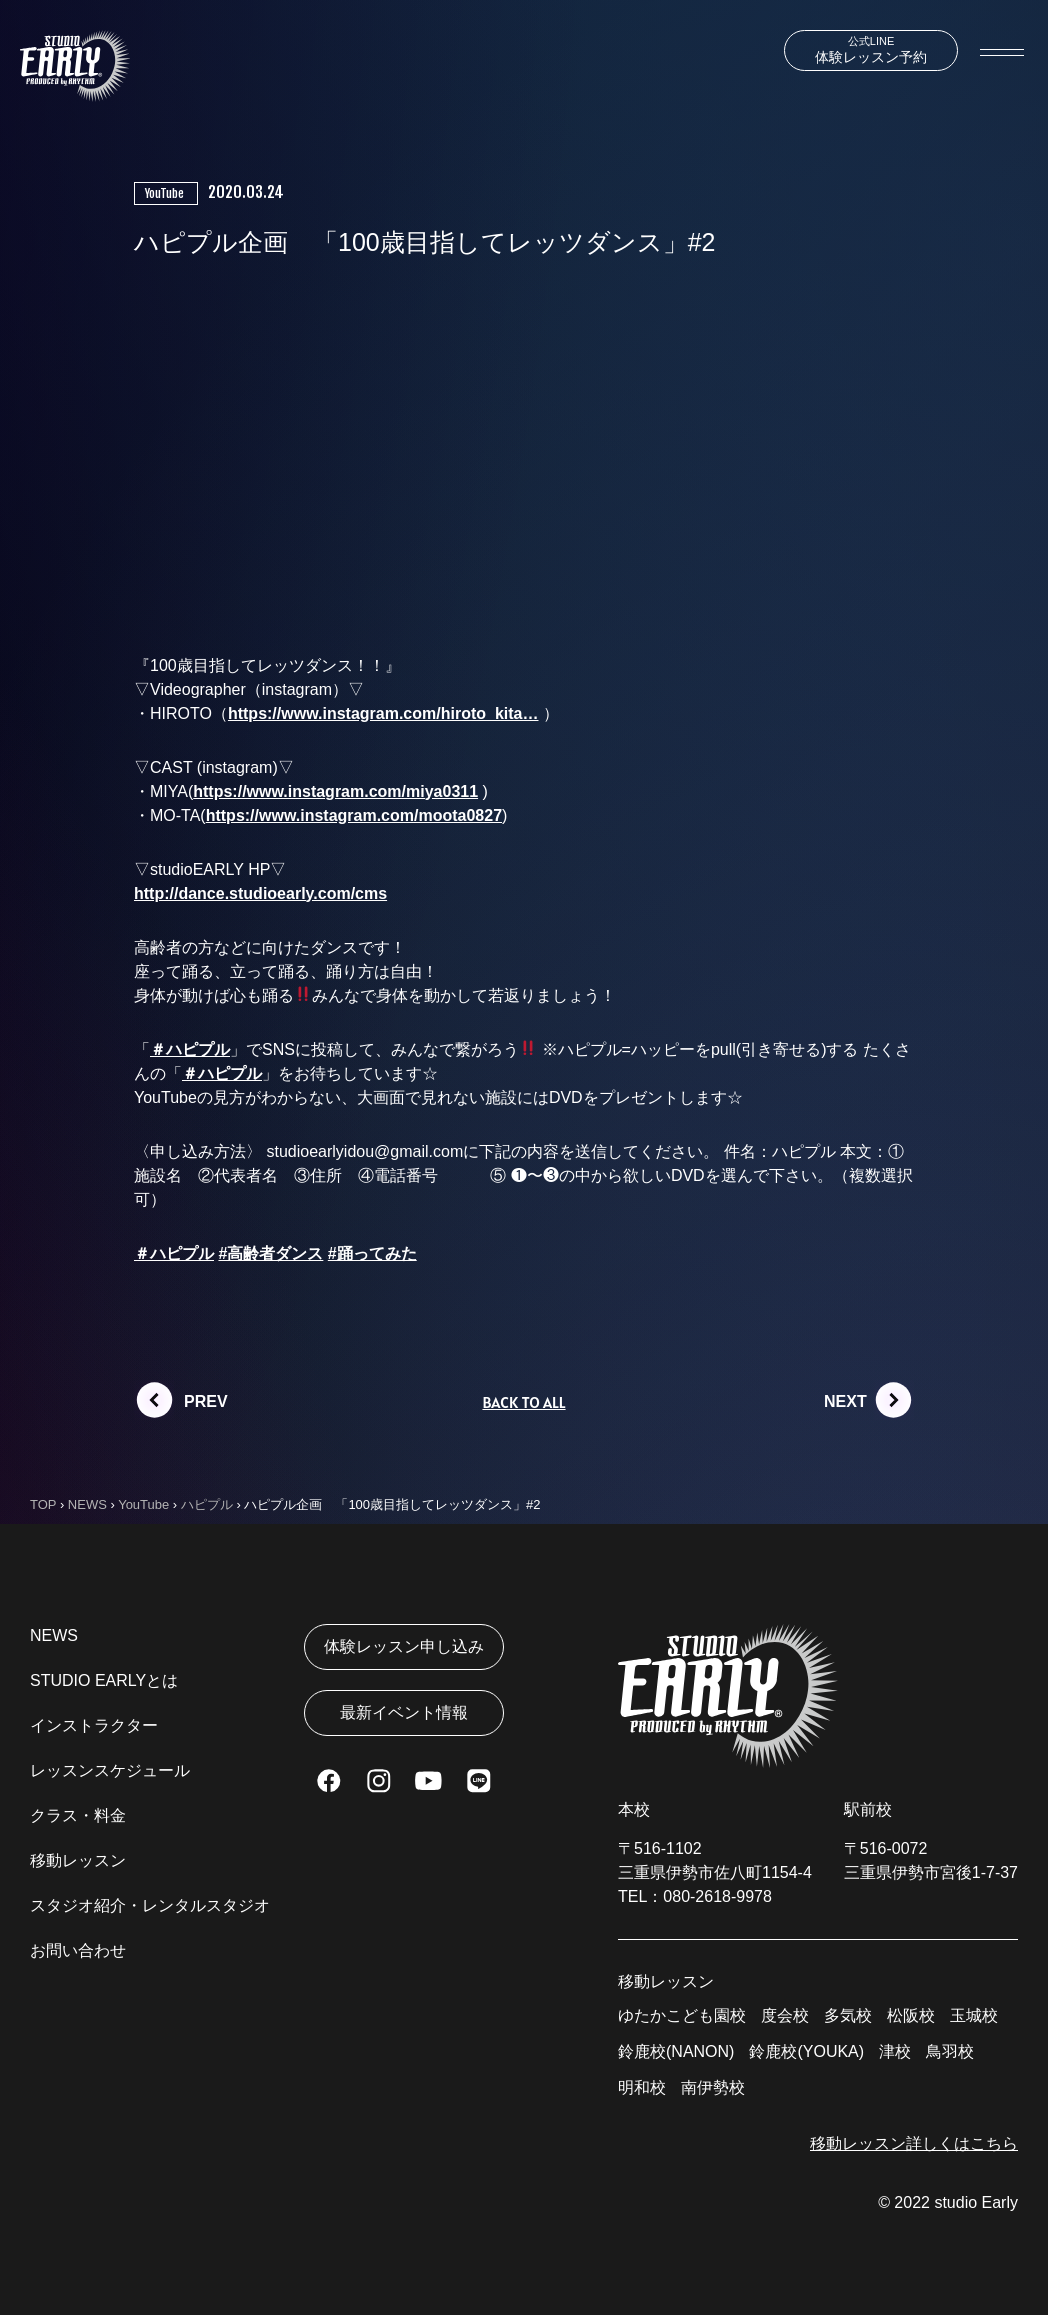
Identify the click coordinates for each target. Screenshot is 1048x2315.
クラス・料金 (78, 1815)
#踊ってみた (372, 1253)
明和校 (642, 2087)
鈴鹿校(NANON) (676, 2051)
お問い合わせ (78, 1950)
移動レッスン (78, 1860)
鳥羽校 (950, 2051)
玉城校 (974, 2015)
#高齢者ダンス (270, 1253)
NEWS (54, 1635)
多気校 (848, 2015)
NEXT (845, 1401)
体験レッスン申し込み (404, 1646)
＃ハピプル (190, 1049)
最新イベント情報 (404, 1712)
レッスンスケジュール (110, 1770)
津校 (895, 2051)
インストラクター (94, 1725)
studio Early (976, 2202)
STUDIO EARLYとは (104, 1680)
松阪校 (911, 2015)
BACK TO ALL (523, 1402)
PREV (206, 1401)
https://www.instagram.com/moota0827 (354, 815)
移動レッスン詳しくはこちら (914, 2143)
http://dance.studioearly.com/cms (260, 893)
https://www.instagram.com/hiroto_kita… (383, 713)
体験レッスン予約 (871, 50)
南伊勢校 (713, 2087)
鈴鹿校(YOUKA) (806, 2051)
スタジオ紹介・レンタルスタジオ (150, 1905)
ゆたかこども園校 (682, 2015)
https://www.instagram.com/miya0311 (335, 791)
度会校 (785, 2015)
